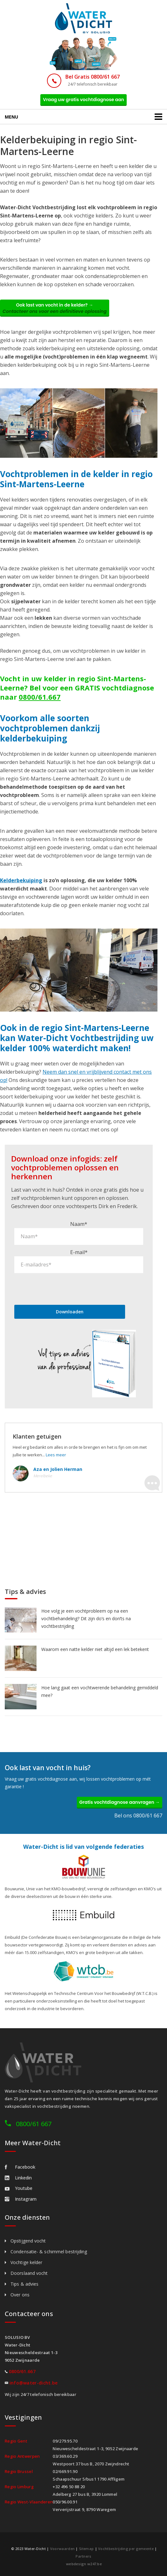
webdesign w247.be (84, 2563)
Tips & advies (24, 2284)
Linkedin (18, 2178)
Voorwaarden (62, 2548)
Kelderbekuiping (21, 880)
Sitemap (86, 2548)
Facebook (20, 2167)
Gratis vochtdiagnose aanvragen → (119, 1802)
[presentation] (62, 1288)
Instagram (21, 2199)
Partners (83, 2556)
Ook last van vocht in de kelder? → (55, 308)
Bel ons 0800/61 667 (138, 1815)
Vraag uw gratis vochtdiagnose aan (83, 99)
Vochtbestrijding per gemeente (126, 2548)
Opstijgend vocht (28, 2241)
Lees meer (56, 1455)
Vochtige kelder (26, 2262)
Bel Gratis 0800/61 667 (92, 76)
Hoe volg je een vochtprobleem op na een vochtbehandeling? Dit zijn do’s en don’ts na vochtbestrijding (86, 1618)
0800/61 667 (33, 2124)
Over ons (20, 2295)
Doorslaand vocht (29, 2273)
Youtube (18, 2188)
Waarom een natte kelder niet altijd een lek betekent (95, 1649)
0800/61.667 (40, 697)
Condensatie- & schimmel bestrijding (48, 2252)
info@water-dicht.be (34, 2383)
